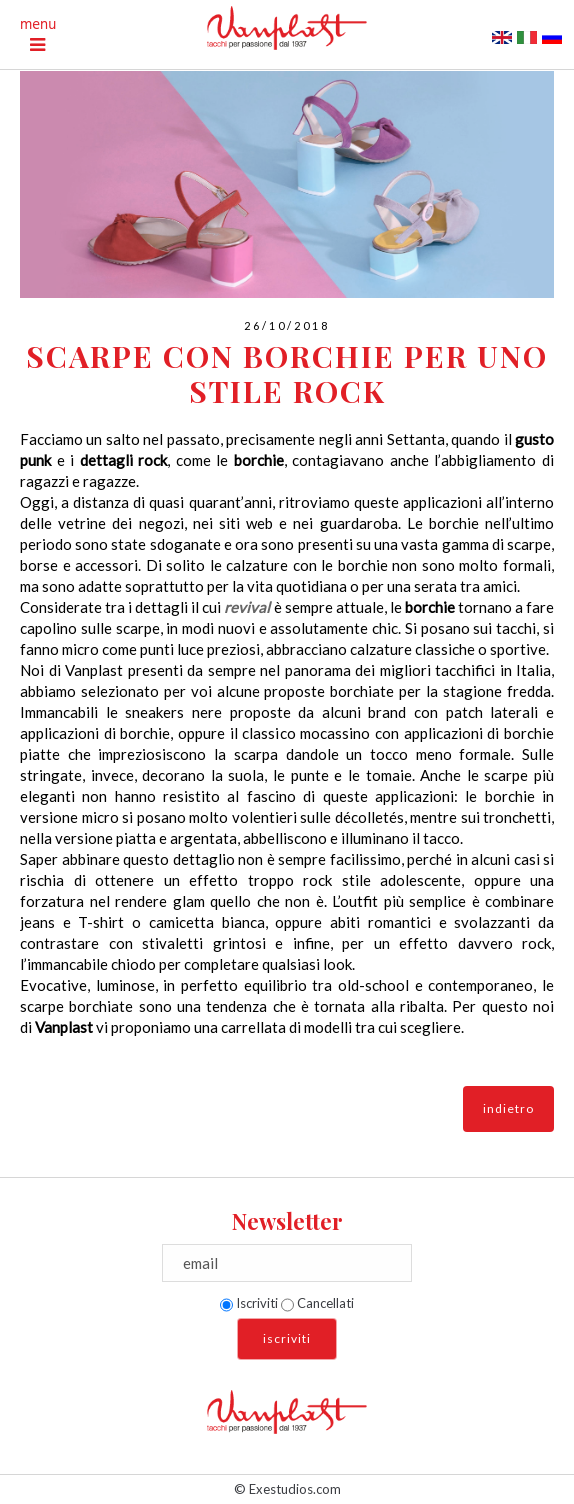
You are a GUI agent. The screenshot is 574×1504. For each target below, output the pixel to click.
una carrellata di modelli (274, 1027)
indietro (508, 1108)
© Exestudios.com (287, 1489)
